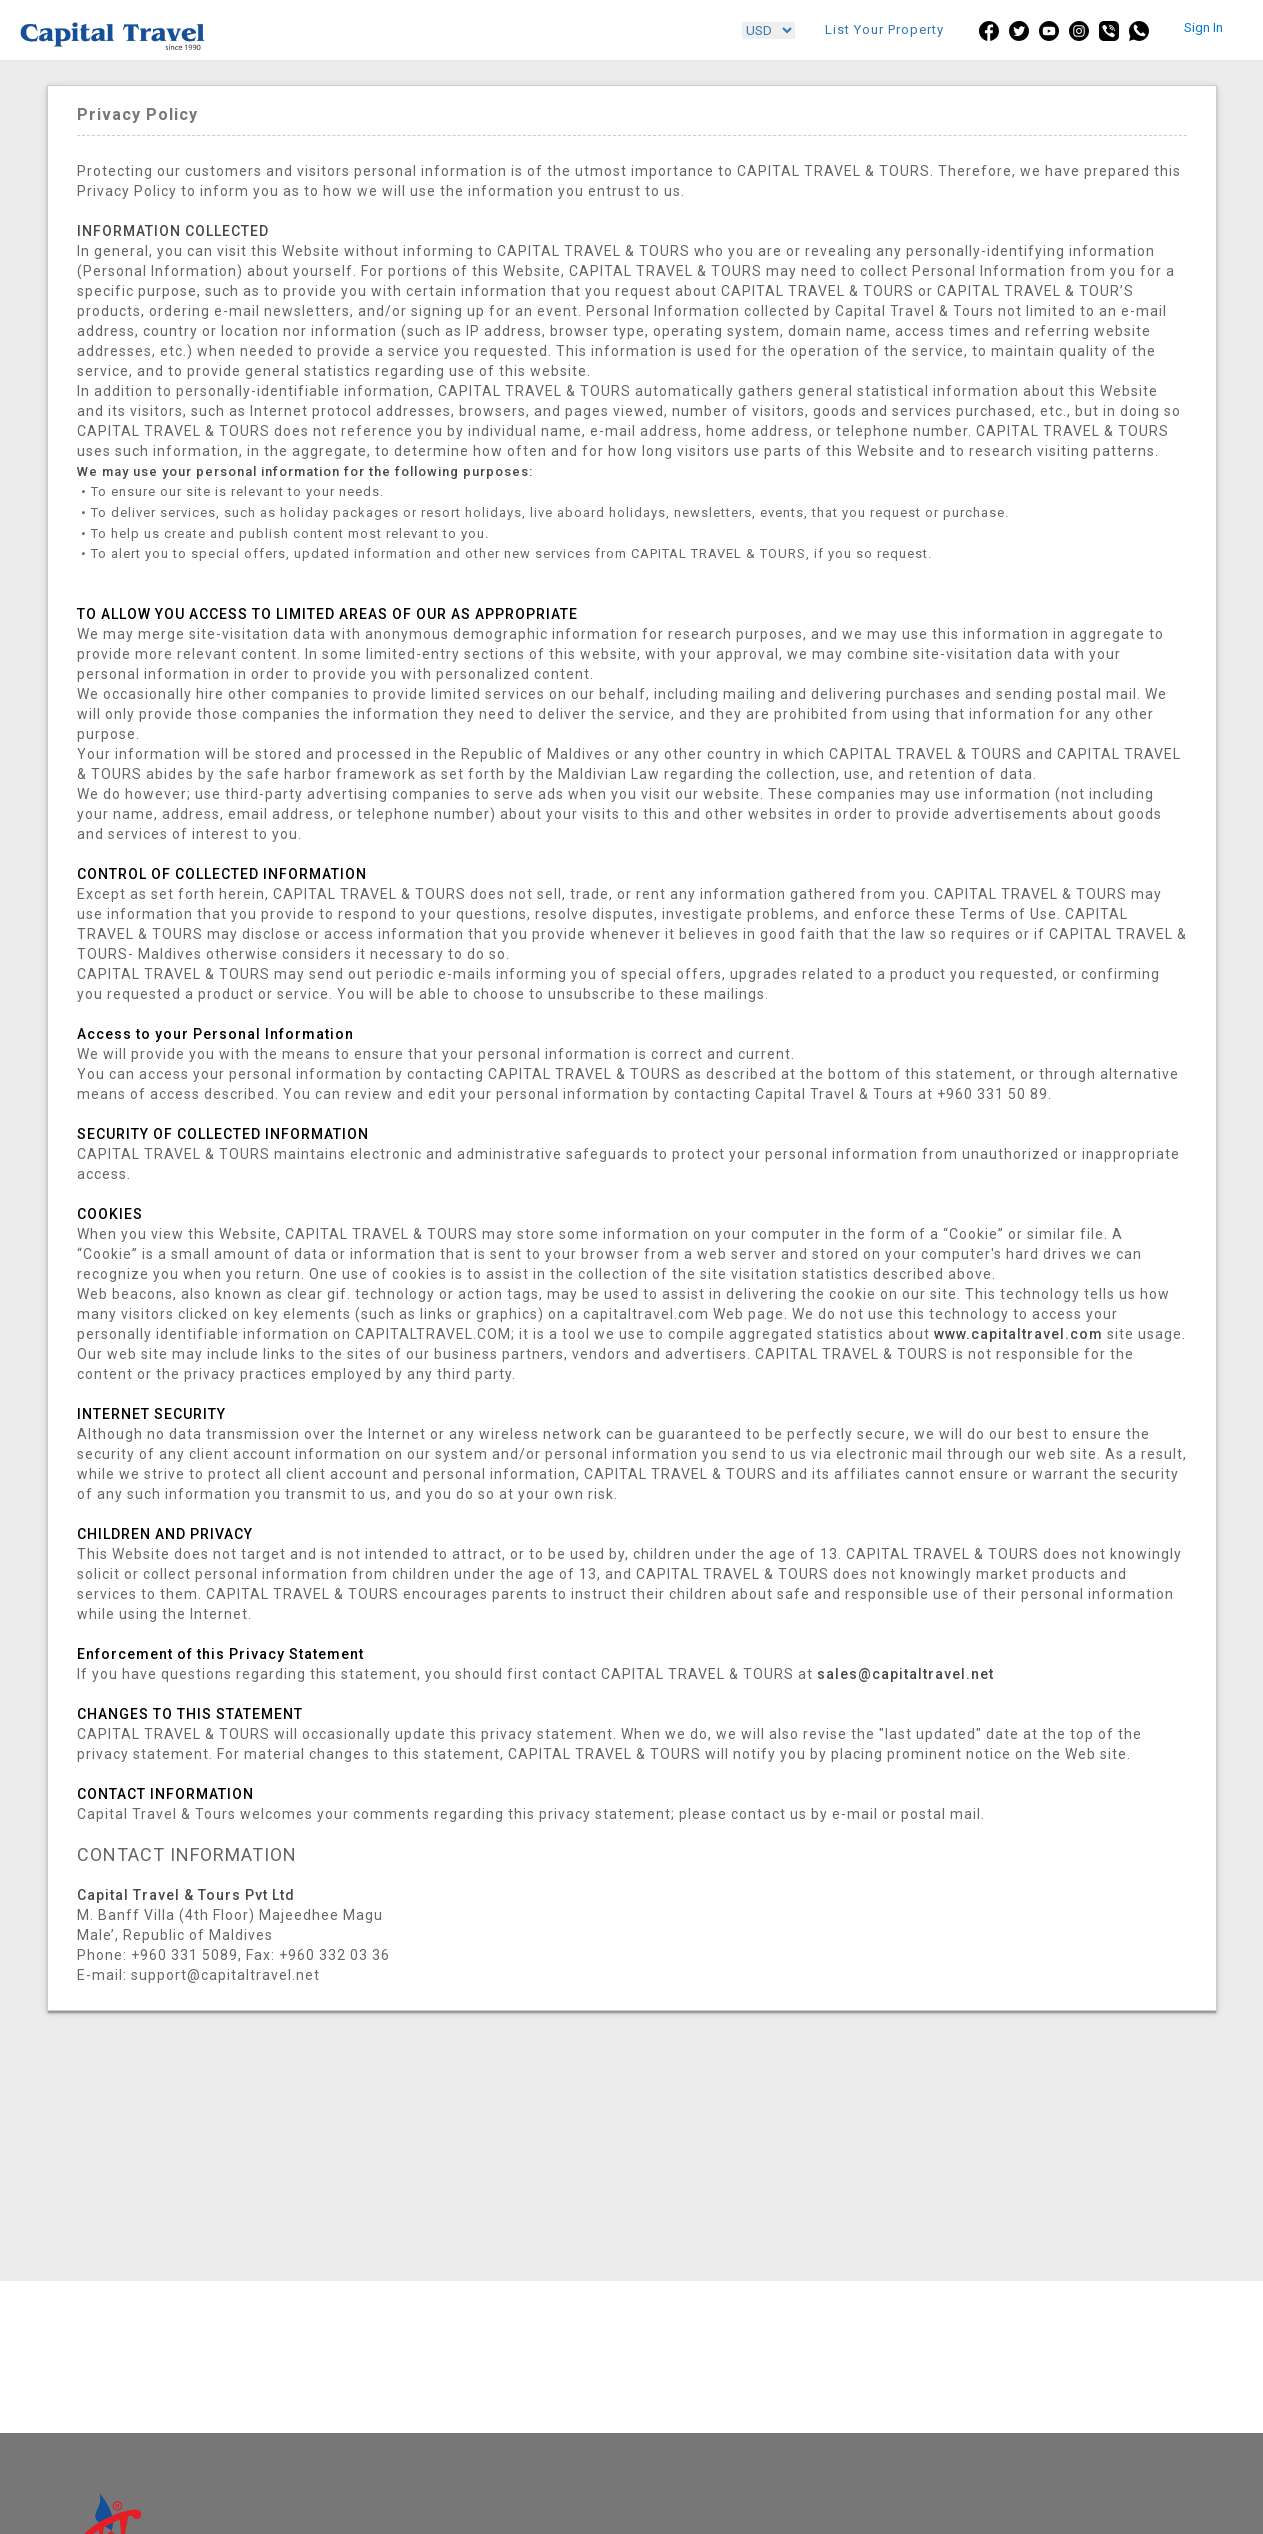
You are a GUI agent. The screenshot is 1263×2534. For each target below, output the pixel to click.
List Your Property (884, 29)
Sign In (1203, 27)
